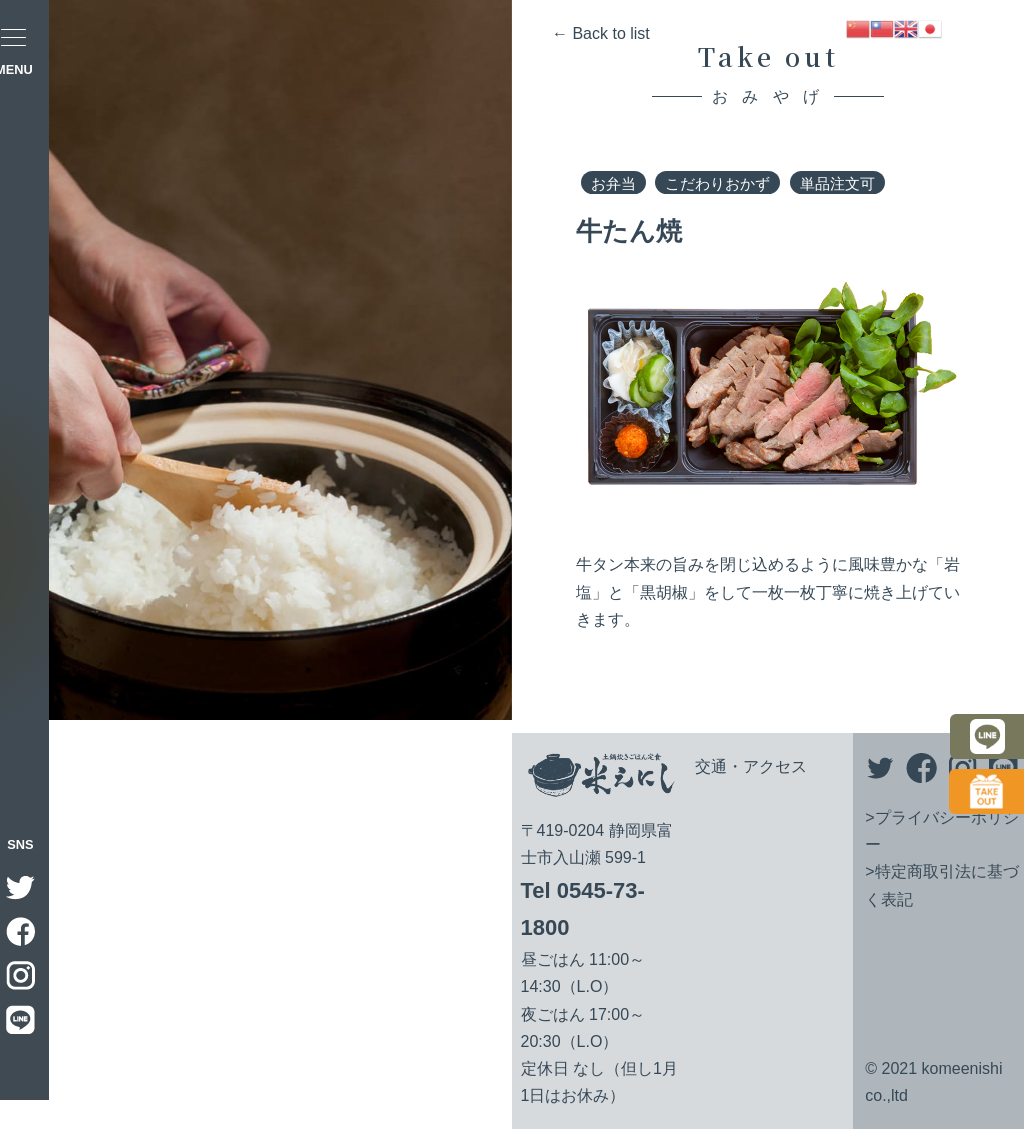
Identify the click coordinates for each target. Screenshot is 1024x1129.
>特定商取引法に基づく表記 (941, 885)
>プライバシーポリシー (941, 831)
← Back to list (601, 33)
